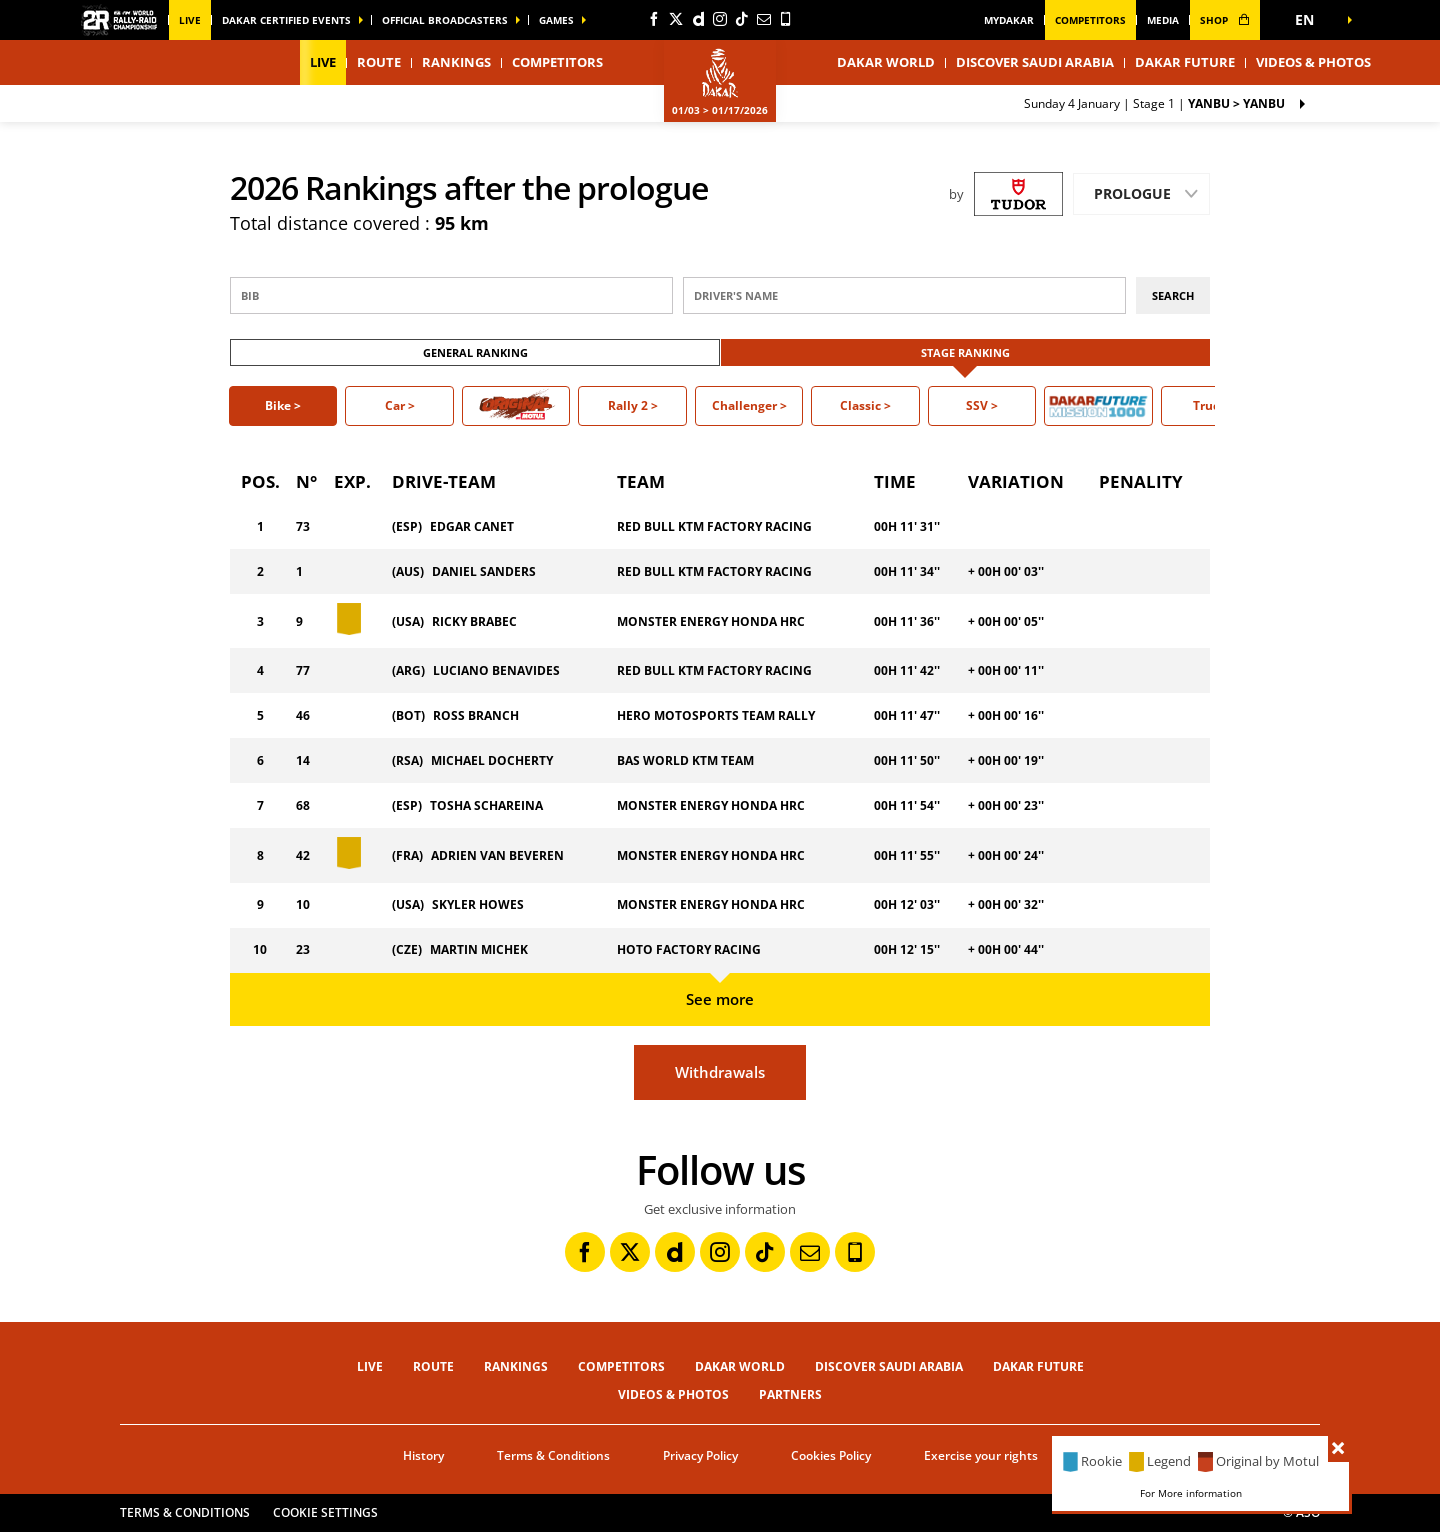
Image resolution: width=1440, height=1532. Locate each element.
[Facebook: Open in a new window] (654, 19)
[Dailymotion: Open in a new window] (698, 19)
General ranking (475, 352)
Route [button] (379, 62)
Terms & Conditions (553, 1455)
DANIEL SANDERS (484, 571)
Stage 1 (1154, 103)
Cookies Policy (831, 1455)
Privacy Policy (700, 1455)
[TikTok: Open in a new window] (742, 19)
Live (190, 20)
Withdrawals (720, 1072)
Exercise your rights (981, 1455)
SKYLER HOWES (478, 904)
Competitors (1090, 20)
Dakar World (740, 1366)
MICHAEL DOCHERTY (492, 760)
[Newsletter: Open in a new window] (764, 19)
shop (1225, 20)
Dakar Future (1185, 62)
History (423, 1455)
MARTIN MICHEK (479, 949)
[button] (1310, 20)
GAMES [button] (556, 20)
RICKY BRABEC (474, 621)
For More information (1191, 1493)
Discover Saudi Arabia (1035, 62)
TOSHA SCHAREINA (486, 805)
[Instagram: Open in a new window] (720, 19)
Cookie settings (325, 1512)
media (1163, 20)
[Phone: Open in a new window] (786, 19)
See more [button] (720, 999)
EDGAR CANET (472, 526)
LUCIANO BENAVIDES (496, 670)
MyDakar (1009, 20)
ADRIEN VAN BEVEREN (497, 855)
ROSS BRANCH (476, 715)
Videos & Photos (1313, 62)
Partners (790, 1394)
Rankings (456, 62)
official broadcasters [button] (445, 20)
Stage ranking (965, 352)
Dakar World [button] (886, 62)
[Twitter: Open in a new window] (676, 19)
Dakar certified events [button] (286, 20)
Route (433, 1366)
